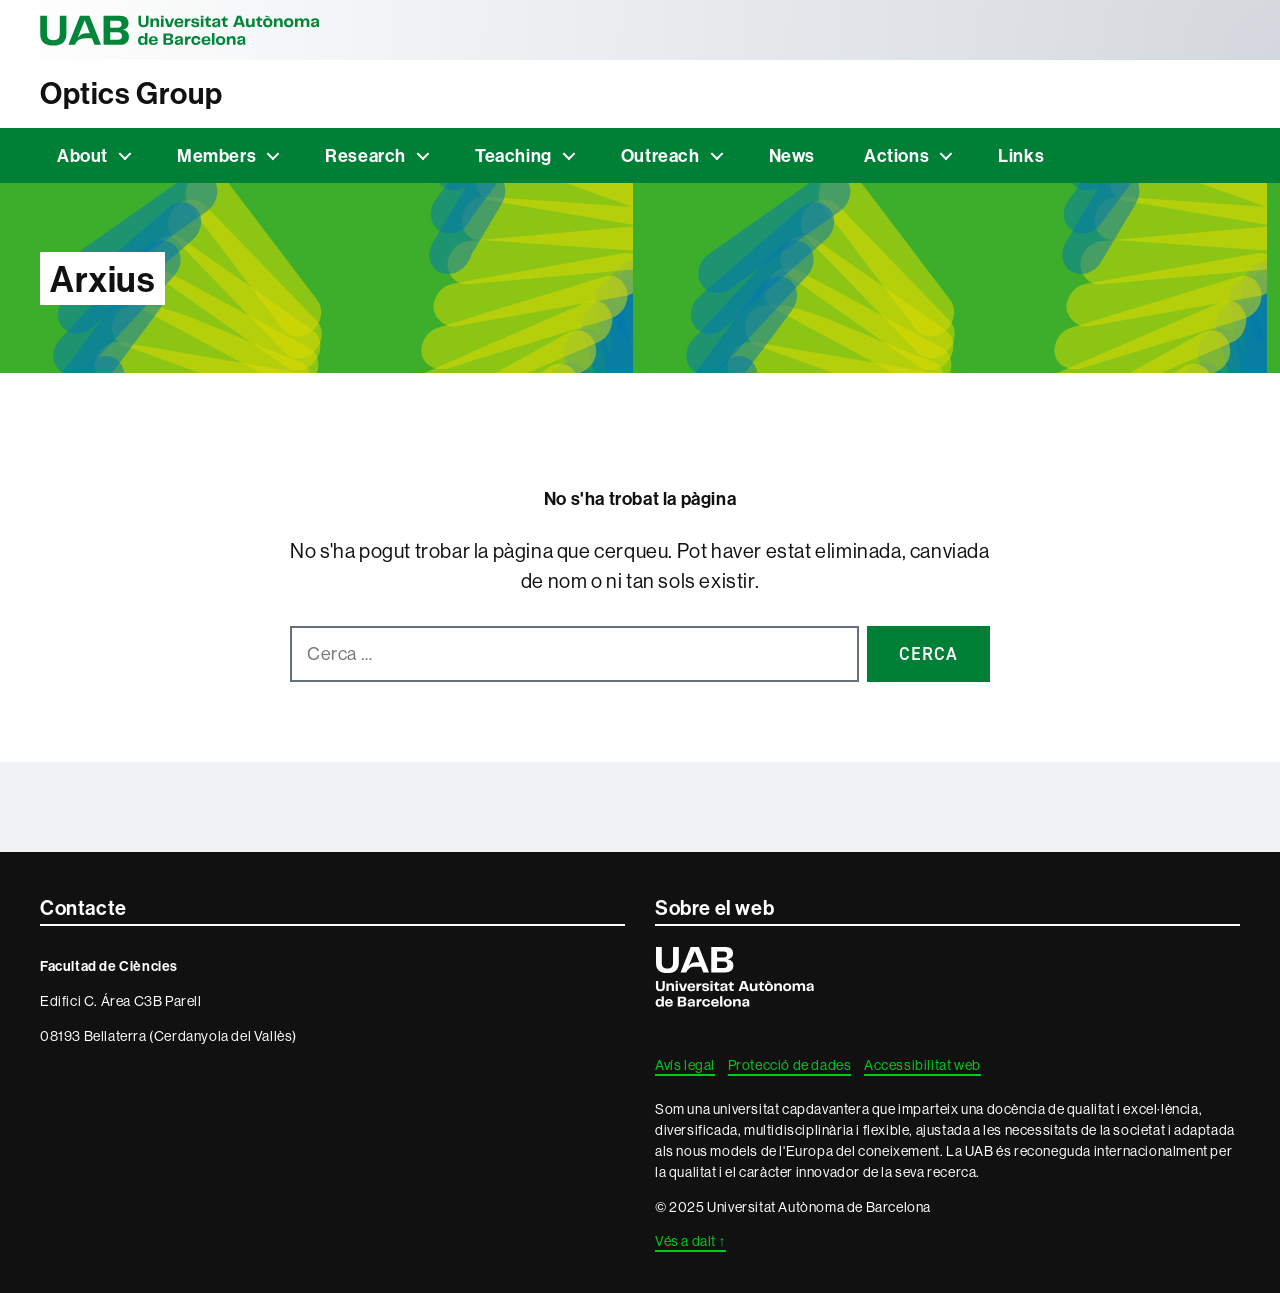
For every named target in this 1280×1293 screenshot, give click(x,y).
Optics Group (131, 93)
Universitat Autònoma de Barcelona (180, 30)
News (792, 155)
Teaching (513, 155)
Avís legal (685, 1065)
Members (216, 155)
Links (1021, 155)
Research (365, 155)
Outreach (660, 155)
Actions (896, 155)
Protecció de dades (790, 1065)
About (82, 155)
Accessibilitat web (922, 1065)
